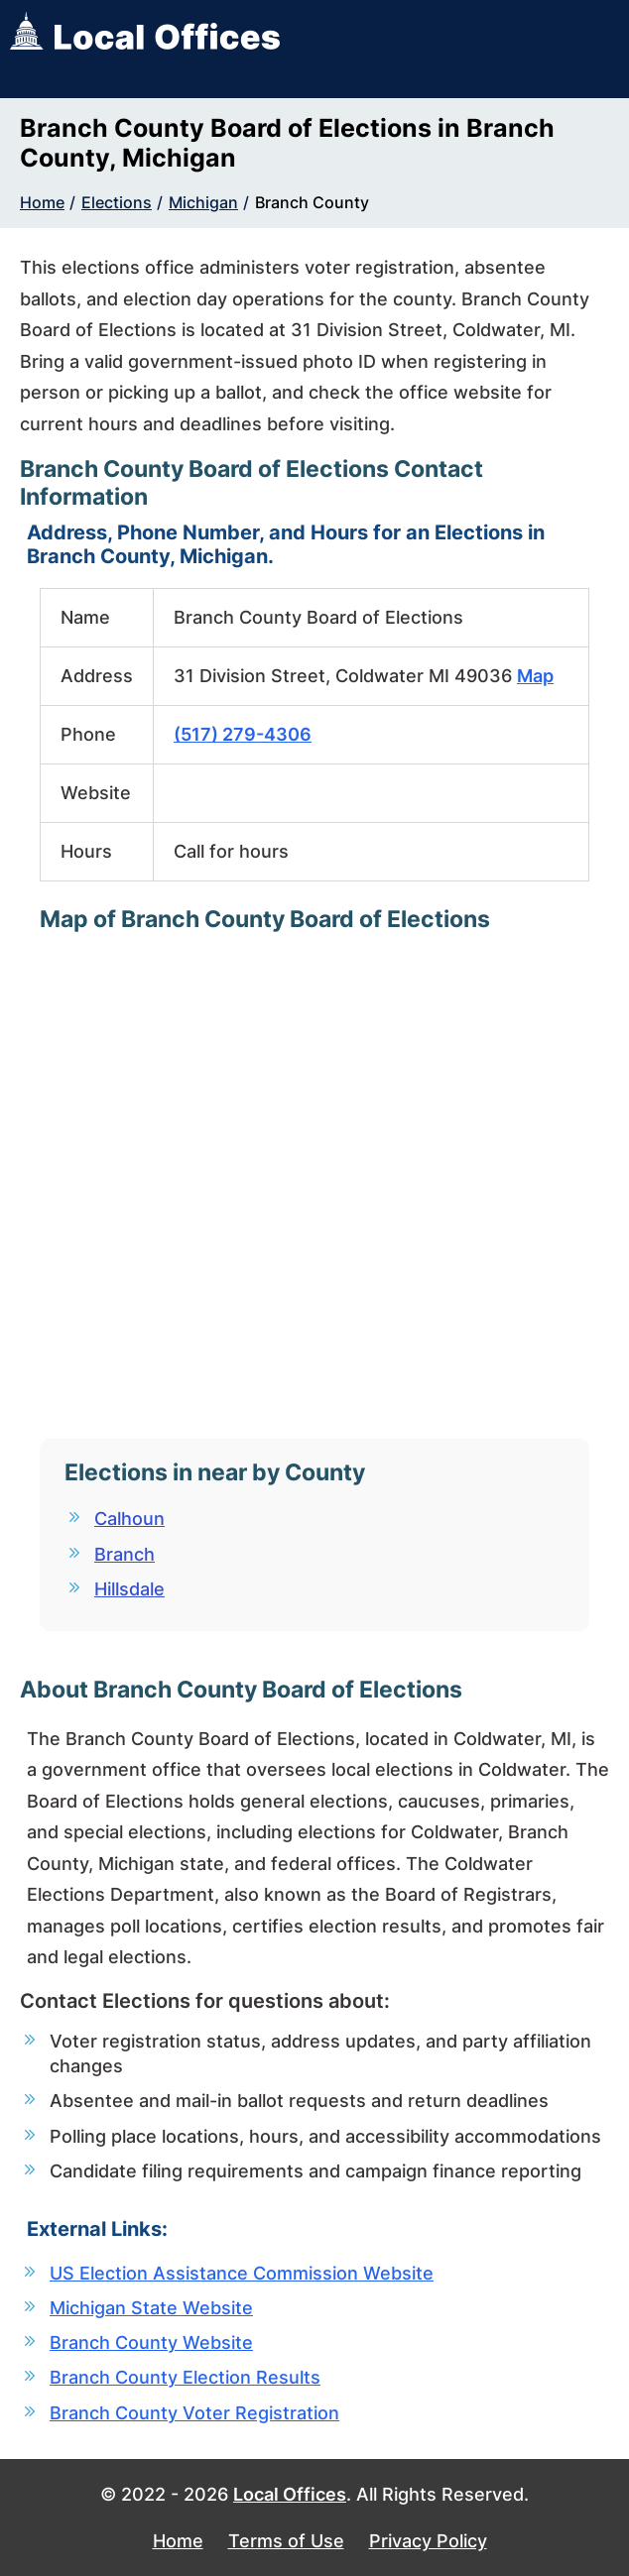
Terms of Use (286, 2540)
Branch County (312, 202)
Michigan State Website (151, 2307)
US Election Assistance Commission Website (242, 2273)
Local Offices (289, 2494)
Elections (116, 202)
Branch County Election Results (185, 2377)
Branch (124, 1554)
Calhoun (129, 1518)
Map (535, 675)
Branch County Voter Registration (194, 2412)
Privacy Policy (428, 2540)
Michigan (203, 202)
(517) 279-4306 (243, 734)
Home (42, 202)
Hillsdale (129, 1589)
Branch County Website (151, 2342)
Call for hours (231, 851)
